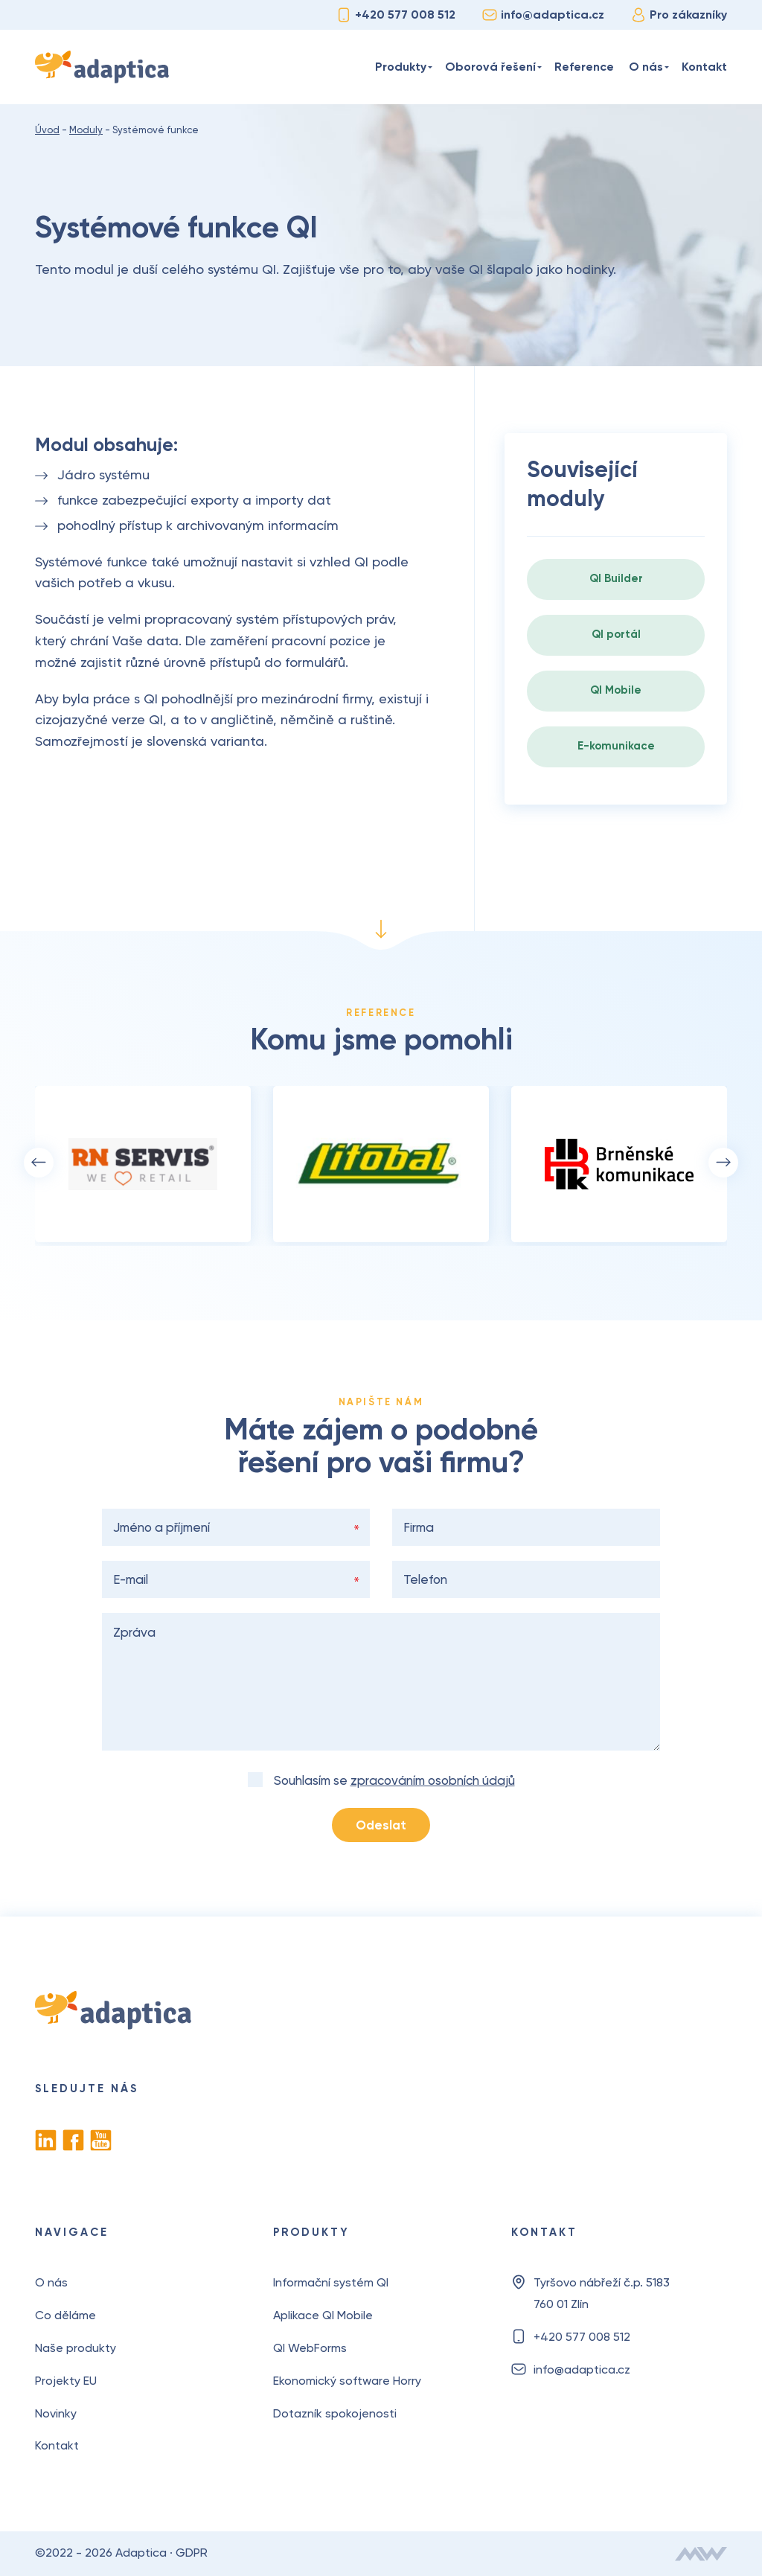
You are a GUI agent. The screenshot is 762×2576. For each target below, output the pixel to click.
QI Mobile (615, 690)
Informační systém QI (330, 2282)
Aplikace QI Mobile (323, 2315)
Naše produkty (75, 2348)
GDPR (192, 2552)
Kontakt (704, 67)
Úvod (354, 67)
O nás (646, 67)
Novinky (56, 2413)
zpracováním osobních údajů (432, 1780)
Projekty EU (66, 2381)
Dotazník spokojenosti (335, 2413)
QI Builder (616, 578)
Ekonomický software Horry (347, 2381)
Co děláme (65, 2315)
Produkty (400, 67)
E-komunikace (616, 745)
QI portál (616, 634)
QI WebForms (310, 2348)
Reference (584, 67)
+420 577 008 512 (395, 14)
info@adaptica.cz (543, 14)
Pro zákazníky (679, 14)
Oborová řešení (490, 67)
